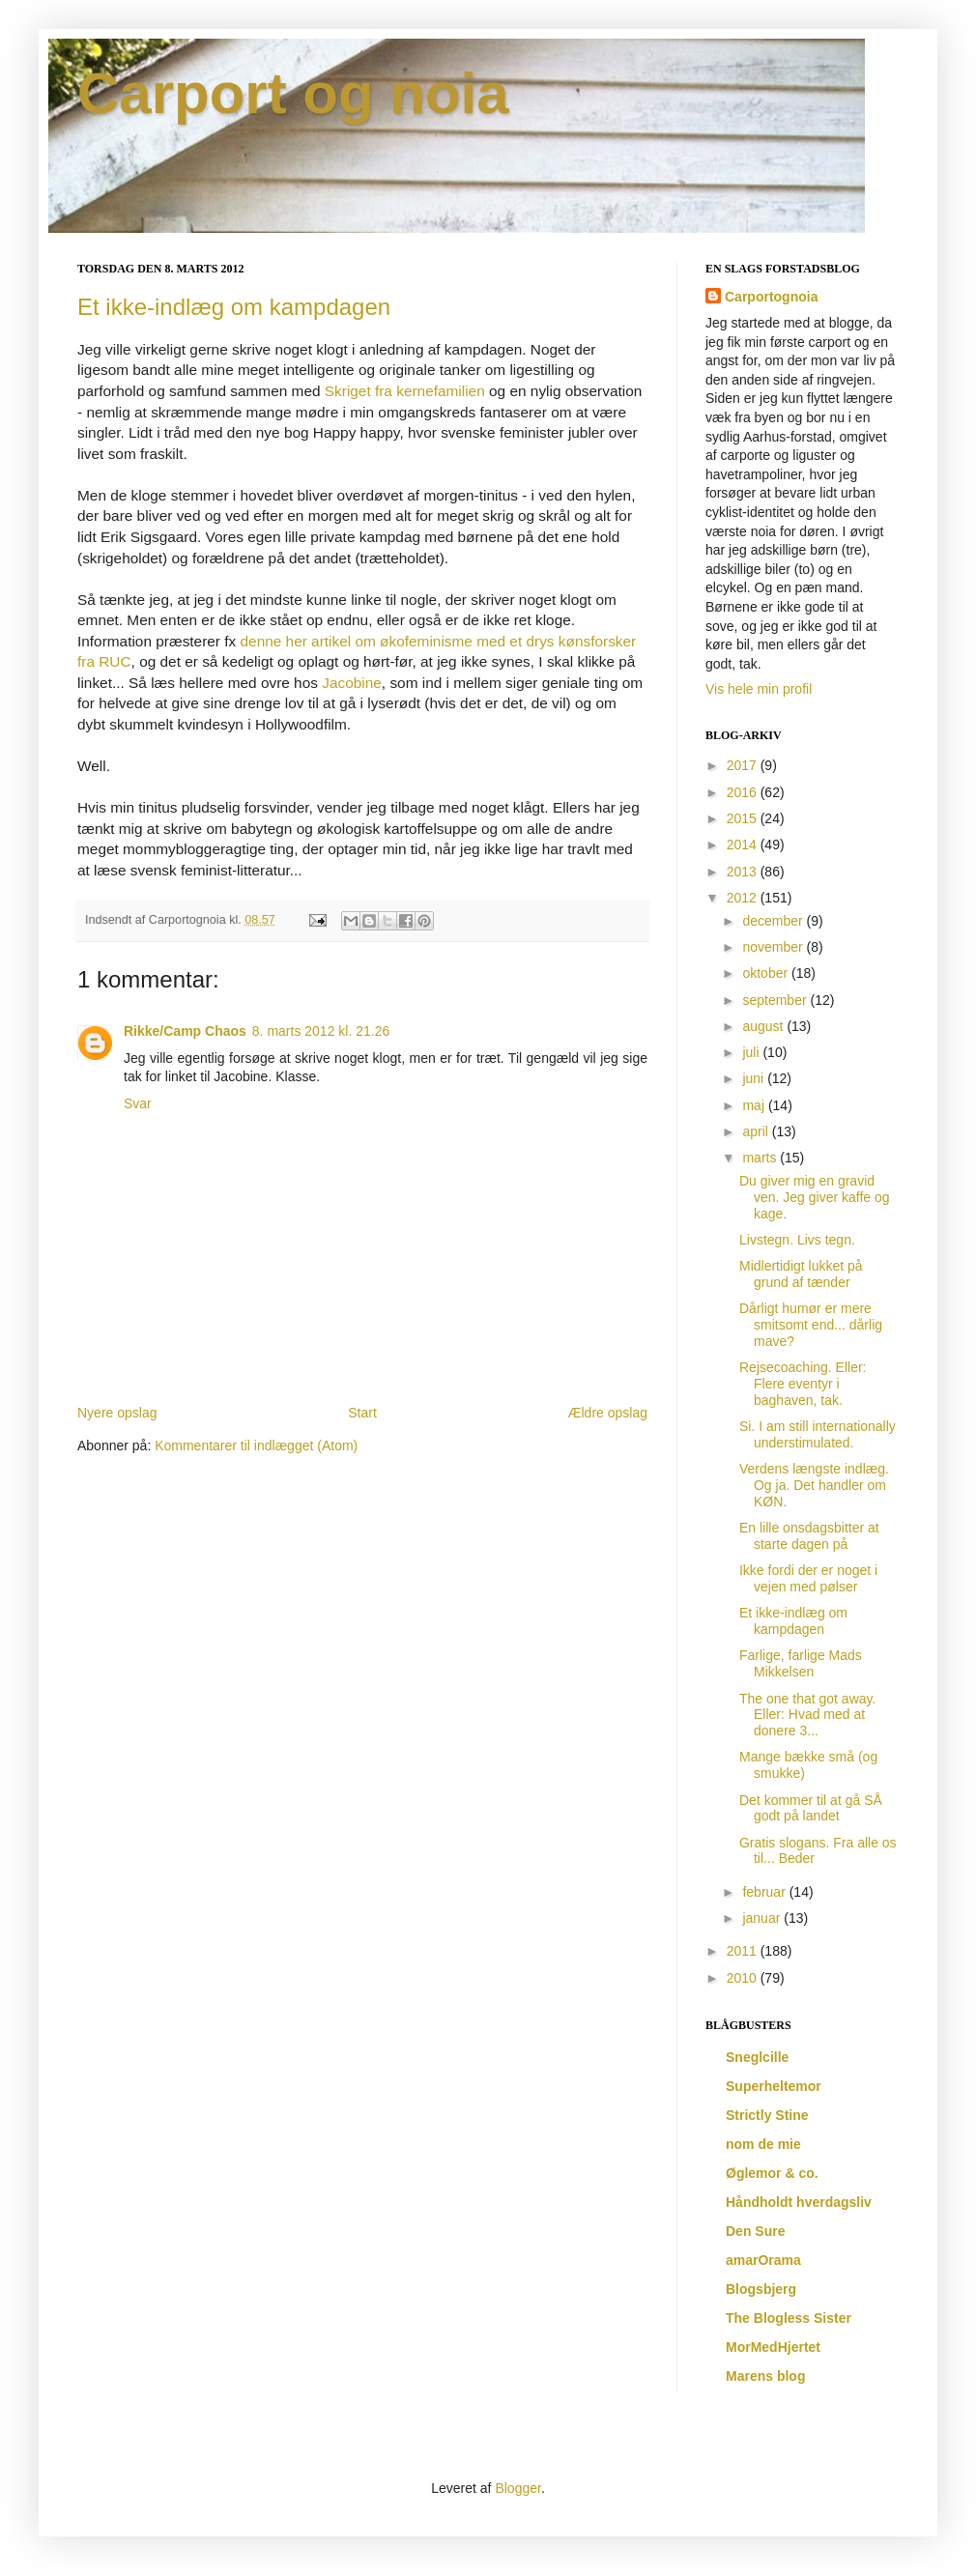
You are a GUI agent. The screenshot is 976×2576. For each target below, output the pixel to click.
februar (765, 1892)
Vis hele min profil (758, 689)
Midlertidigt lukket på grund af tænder (801, 1274)
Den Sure (755, 2231)
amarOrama (763, 2260)
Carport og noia (293, 93)
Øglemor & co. (772, 2173)
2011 (744, 1951)
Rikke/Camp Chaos (185, 1031)
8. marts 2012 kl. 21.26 (320, 1031)
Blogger (517, 2488)
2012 (744, 897)
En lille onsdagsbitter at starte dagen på (809, 1536)
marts (761, 1157)
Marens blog (765, 2376)
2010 (744, 1978)
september (776, 1000)
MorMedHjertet (773, 2347)
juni (754, 1078)
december (774, 921)
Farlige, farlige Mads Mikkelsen (800, 1663)
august (764, 1026)
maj (754, 1105)
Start (362, 1412)
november (774, 947)
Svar (138, 1103)
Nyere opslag (117, 1412)
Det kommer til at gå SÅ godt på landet (810, 1808)
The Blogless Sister (788, 2318)
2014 (744, 844)
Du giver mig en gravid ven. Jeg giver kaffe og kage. (814, 1197)
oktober (766, 973)
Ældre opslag (608, 1412)
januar (763, 1918)
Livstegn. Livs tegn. (797, 1239)
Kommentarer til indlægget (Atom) (256, 1445)
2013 (744, 871)
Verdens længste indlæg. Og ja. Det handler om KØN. (814, 1485)
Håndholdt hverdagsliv (799, 2202)
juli (752, 1052)
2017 (744, 765)
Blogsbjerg (761, 2289)
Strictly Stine (767, 2115)
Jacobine (352, 682)
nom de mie (763, 2144)
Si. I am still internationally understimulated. (817, 1434)
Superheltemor (773, 2086)
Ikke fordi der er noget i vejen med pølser (808, 1578)
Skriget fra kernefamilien (405, 391)
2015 (744, 818)
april (756, 1131)
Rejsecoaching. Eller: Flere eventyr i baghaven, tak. (803, 1384)
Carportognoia (771, 296)
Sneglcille (757, 2057)
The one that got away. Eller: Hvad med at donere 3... (807, 1715)
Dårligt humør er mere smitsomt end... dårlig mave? (810, 1325)
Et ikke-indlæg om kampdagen (233, 307)
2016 (744, 792)
